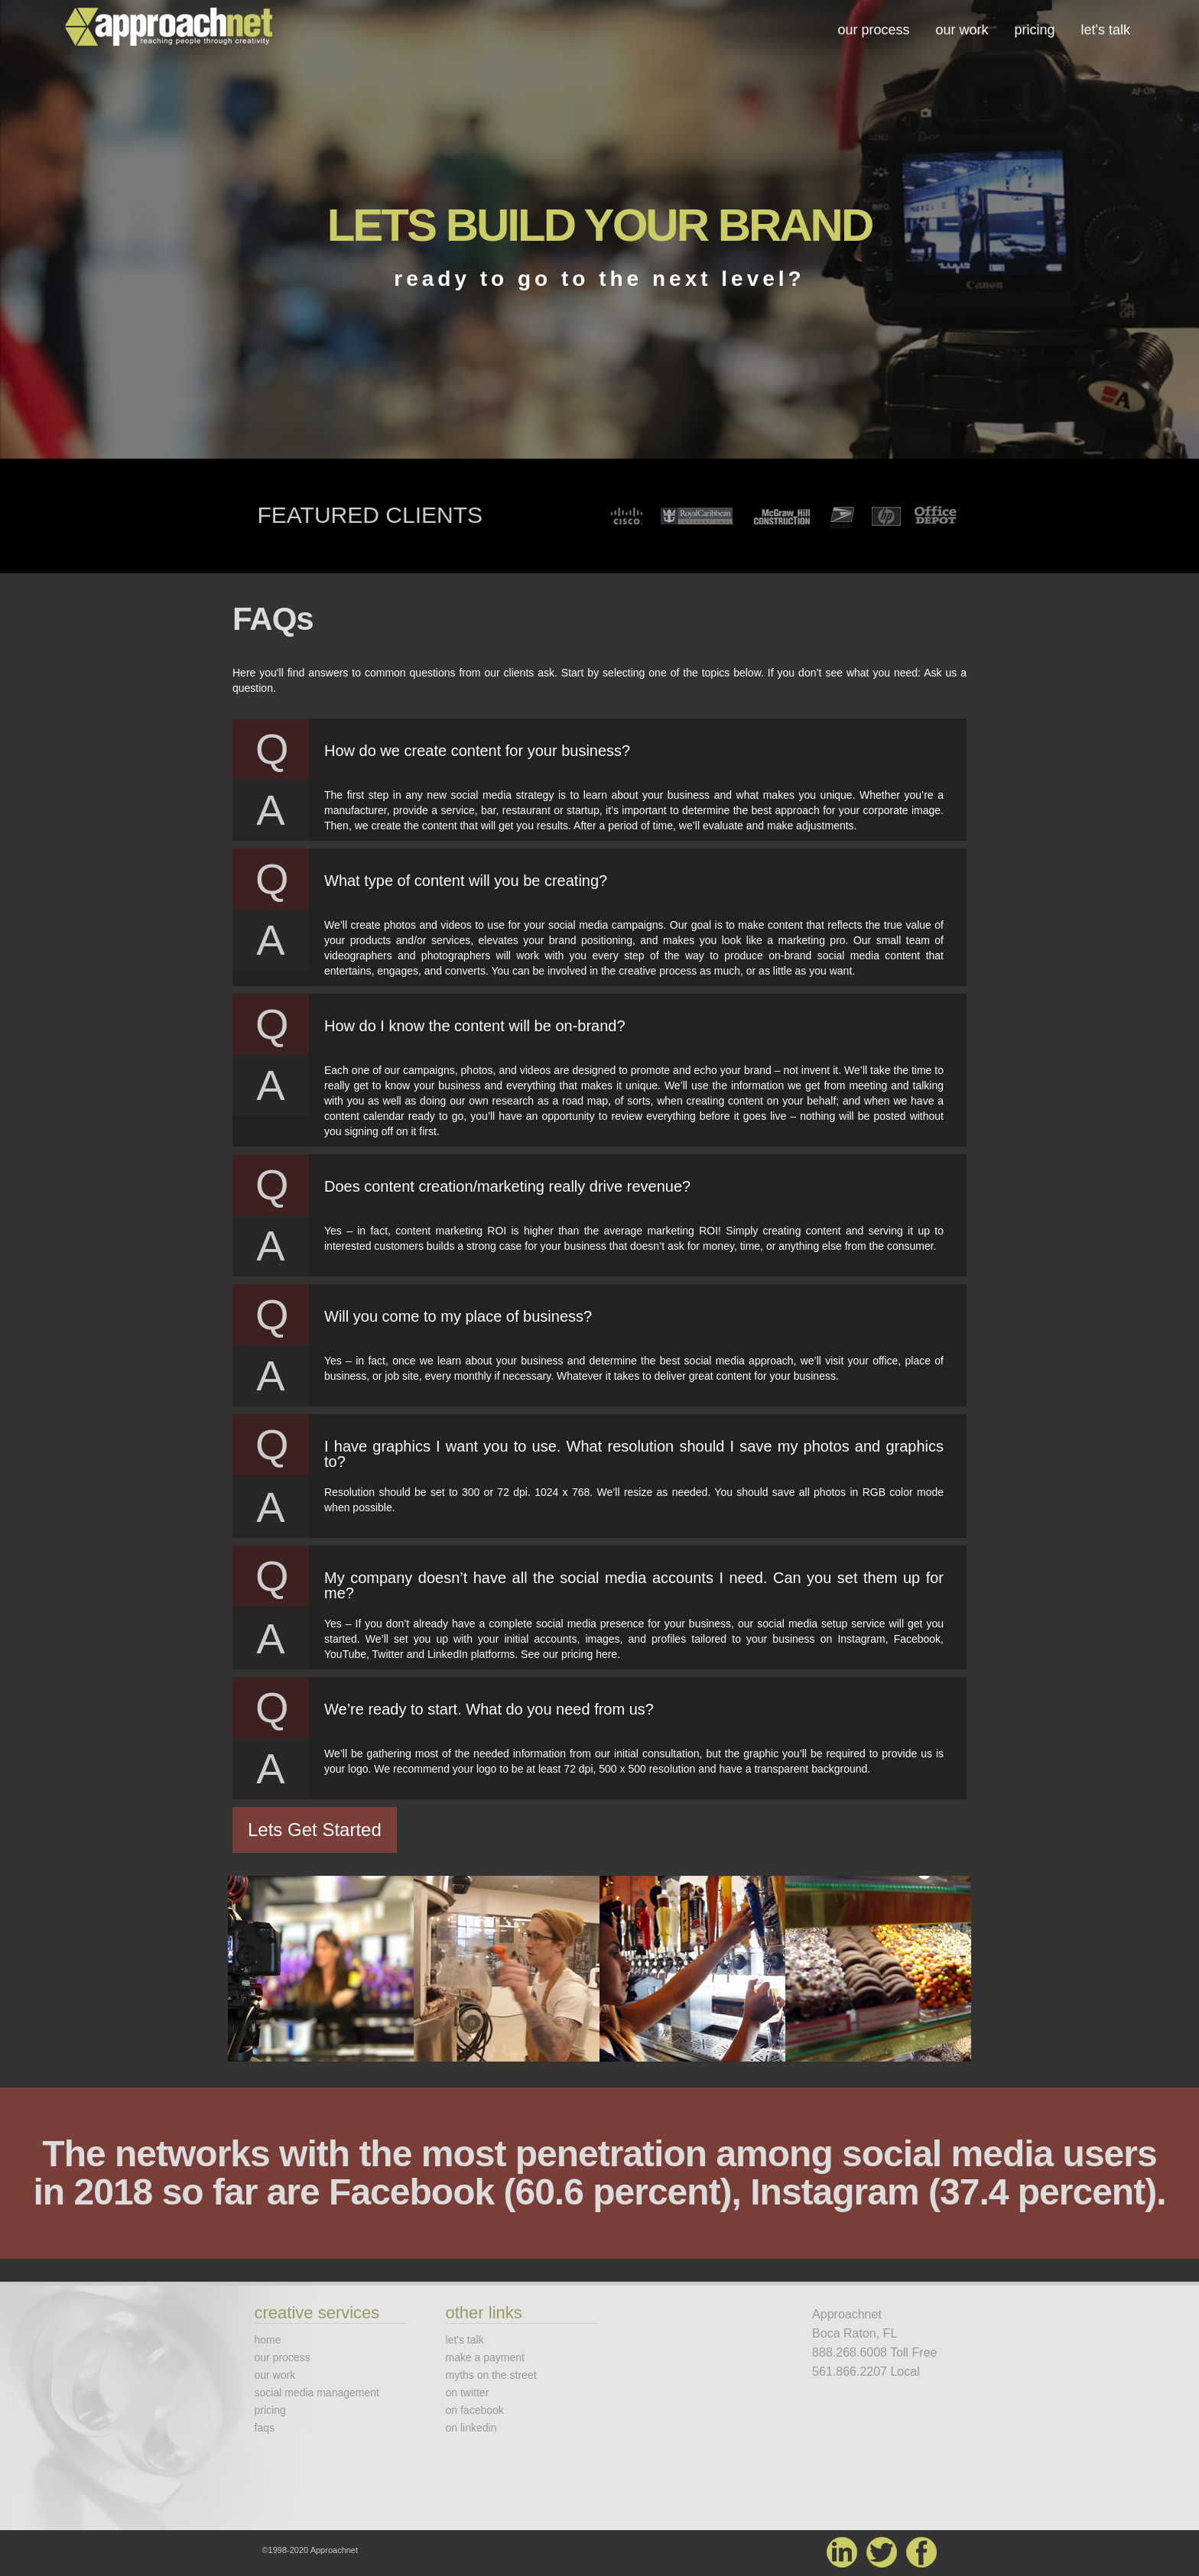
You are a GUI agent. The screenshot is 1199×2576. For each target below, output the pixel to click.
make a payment (485, 2357)
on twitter (467, 2392)
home (268, 2340)
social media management (317, 2392)
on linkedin (471, 2428)
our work (961, 29)
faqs (265, 2428)
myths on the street (491, 2375)
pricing (1035, 29)
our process (873, 29)
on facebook (475, 2410)
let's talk (1105, 29)
